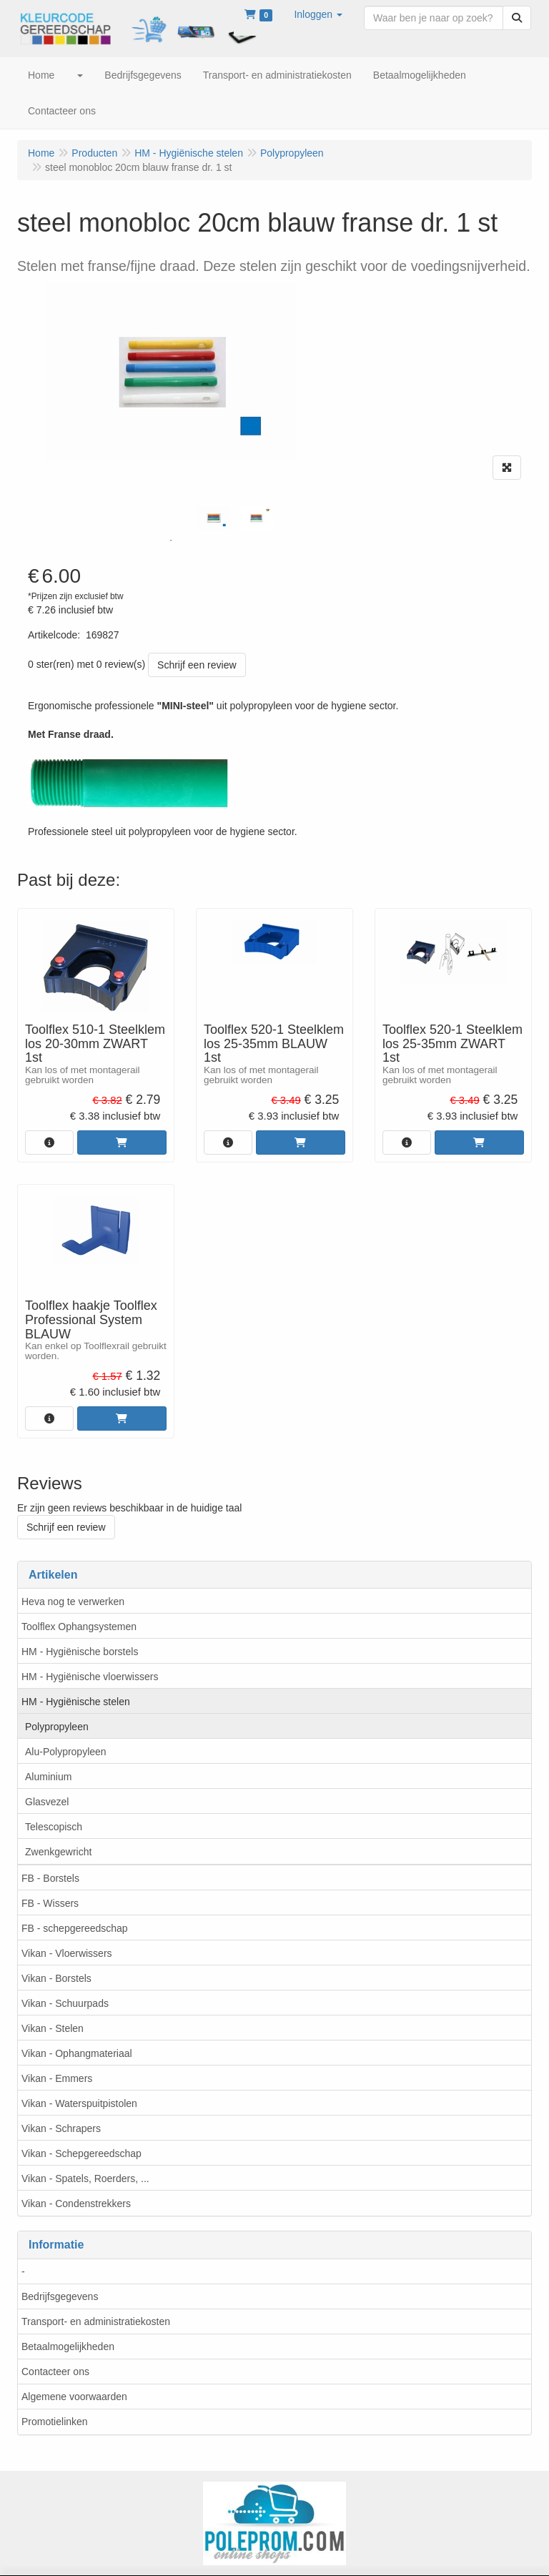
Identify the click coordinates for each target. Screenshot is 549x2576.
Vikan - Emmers (56, 2078)
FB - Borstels (50, 1878)
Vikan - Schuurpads (65, 2003)
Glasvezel (47, 1801)
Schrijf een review (197, 665)
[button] (318, 14)
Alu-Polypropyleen (66, 1751)
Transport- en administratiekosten (95, 2321)
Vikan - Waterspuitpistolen (79, 2103)
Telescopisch (53, 1826)
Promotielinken (54, 2421)
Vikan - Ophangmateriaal (76, 2053)
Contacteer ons (55, 2371)
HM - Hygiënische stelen (75, 1701)
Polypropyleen (57, 1726)
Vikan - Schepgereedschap (81, 2153)
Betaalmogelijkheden (67, 2346)
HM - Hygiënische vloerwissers (89, 1676)
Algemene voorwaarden (74, 2396)
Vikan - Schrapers (61, 2128)
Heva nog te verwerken (72, 1601)
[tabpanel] (213, 518)
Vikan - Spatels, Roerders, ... (85, 2178)
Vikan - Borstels (56, 1978)
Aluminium (48, 1776)
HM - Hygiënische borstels (79, 1651)
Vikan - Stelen (52, 2028)
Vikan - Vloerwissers (66, 1953)
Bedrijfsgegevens (59, 2296)
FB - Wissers (50, 1903)
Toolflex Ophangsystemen (79, 1626)
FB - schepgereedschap (74, 1928)
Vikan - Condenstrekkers (76, 2203)
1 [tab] (171, 540)
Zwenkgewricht (58, 1851)
